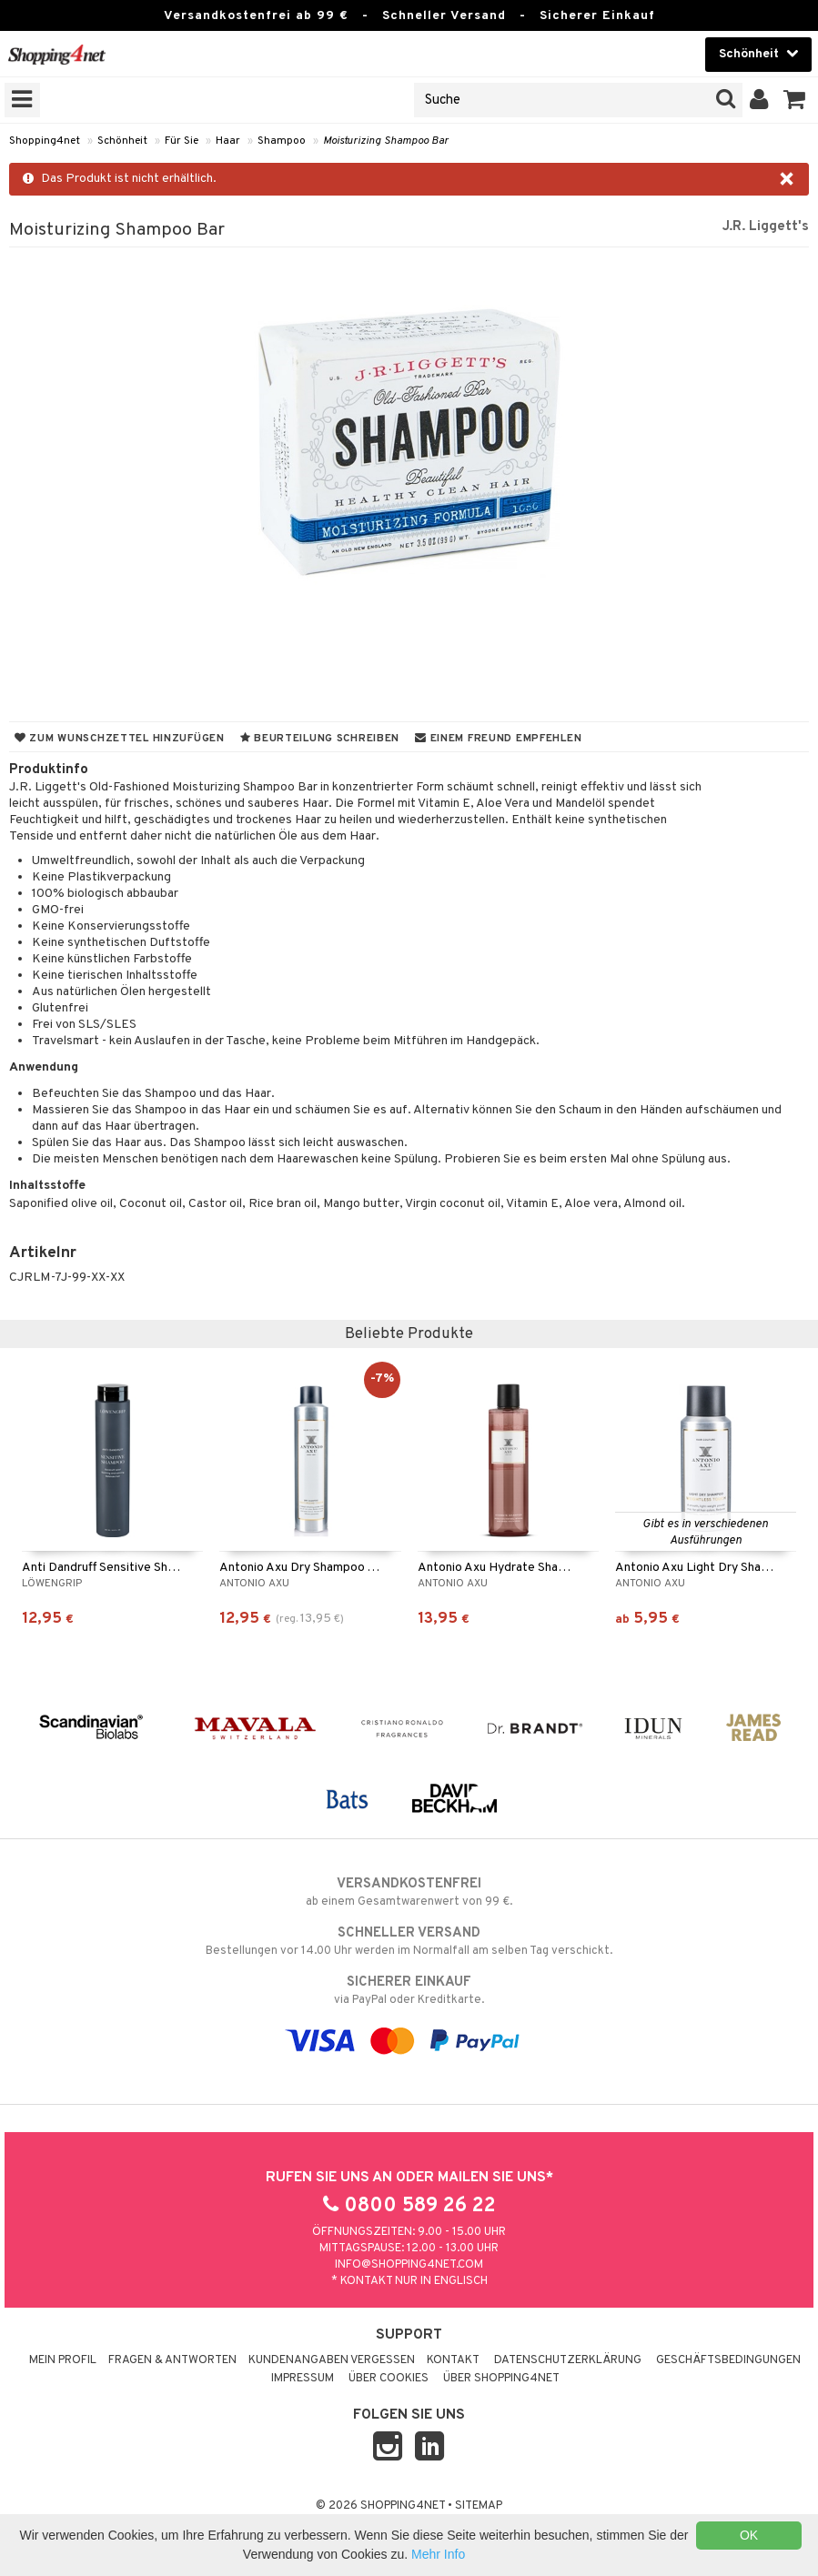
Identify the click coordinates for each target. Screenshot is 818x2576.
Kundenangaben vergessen (331, 2360)
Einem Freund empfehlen (498, 738)
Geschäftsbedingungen (728, 2360)
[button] (794, 100)
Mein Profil (62, 2360)
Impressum (302, 2378)
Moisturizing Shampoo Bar (386, 141)
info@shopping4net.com (409, 2265)
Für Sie (181, 141)
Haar (228, 141)
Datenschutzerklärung (567, 2360)
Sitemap (478, 2506)
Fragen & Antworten (172, 2360)
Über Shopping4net (501, 2378)
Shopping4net (44, 141)
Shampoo (282, 141)
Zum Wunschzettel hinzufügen (120, 738)
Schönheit (122, 141)
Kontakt (453, 2360)
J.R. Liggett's (765, 226)
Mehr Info (438, 2554)
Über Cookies (388, 2378)
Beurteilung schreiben (319, 738)
